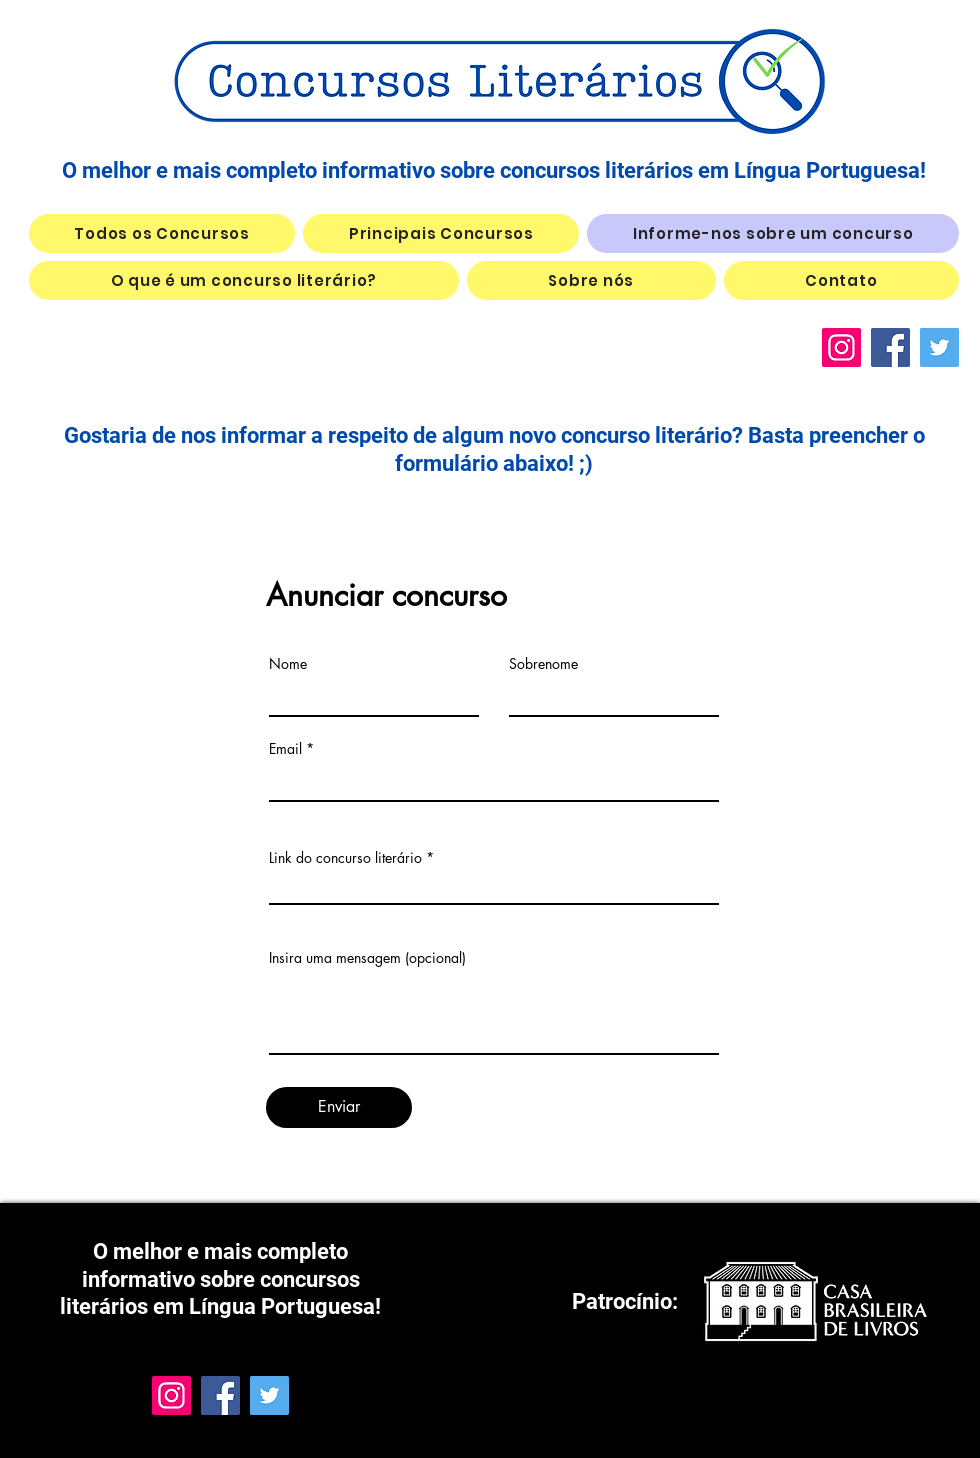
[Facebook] (890, 347)
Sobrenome (543, 664)
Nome (288, 664)
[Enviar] (339, 1107)
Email (285, 749)
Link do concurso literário (345, 858)
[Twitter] (939, 347)
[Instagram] (841, 347)
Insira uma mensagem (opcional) (367, 958)
